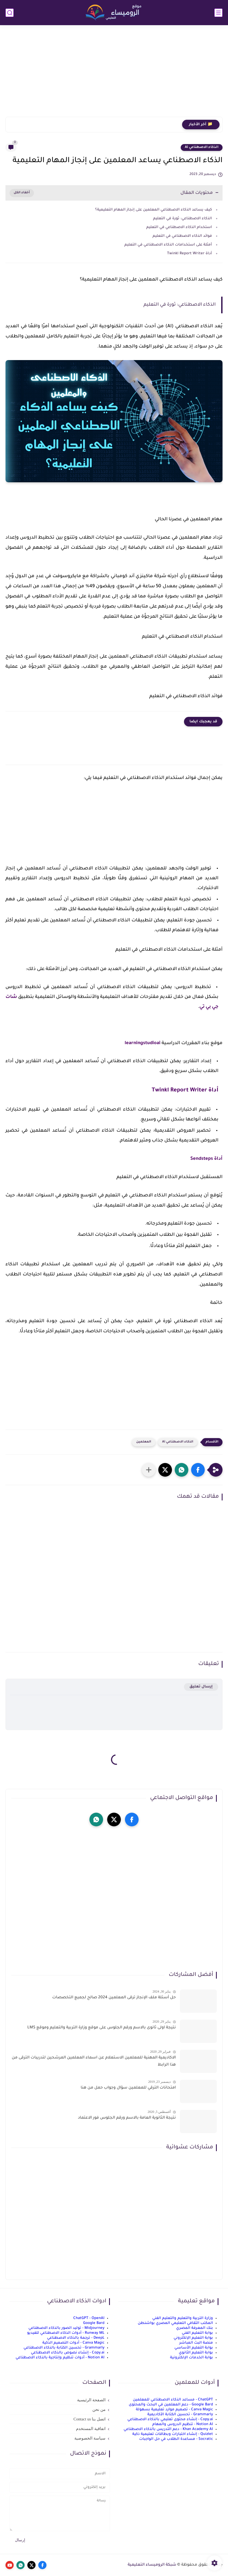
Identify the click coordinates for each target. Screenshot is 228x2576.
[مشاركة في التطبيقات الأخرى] (149, 1470)
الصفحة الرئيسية (91, 2400)
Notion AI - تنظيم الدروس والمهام (182, 2424)
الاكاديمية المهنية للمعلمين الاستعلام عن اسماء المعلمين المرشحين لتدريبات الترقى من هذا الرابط (94, 2061)
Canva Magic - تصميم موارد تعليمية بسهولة (174, 2410)
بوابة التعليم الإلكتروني (193, 2338)
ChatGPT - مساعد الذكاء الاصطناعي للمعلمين (173, 2400)
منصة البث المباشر (196, 2343)
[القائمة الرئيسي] (218, 12)
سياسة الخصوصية (90, 2438)
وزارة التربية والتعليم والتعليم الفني (182, 2318)
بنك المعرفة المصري (194, 2328)
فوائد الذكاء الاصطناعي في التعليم (182, 236)
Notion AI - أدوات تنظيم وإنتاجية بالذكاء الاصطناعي (60, 2358)
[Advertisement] (114, 74)
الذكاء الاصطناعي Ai (201, 147)
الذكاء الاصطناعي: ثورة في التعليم (182, 219)
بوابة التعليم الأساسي (193, 2348)
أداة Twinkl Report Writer (189, 254)
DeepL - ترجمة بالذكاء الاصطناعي (75, 2338)
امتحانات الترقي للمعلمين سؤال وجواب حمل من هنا (128, 2088)
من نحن (99, 2409)
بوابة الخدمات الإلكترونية (191, 2358)
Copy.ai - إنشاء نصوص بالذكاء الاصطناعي (67, 2353)
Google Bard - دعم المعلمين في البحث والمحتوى (171, 2405)
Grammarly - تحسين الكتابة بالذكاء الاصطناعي (64, 2348)
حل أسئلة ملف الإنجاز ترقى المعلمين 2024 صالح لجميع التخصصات (114, 1998)
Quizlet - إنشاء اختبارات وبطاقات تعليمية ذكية (172, 2434)
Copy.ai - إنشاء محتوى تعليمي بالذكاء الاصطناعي (170, 2419)
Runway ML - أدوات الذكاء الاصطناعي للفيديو (65, 2333)
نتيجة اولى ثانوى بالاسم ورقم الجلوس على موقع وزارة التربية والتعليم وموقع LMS (101, 2028)
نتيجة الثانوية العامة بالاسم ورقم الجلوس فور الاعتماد (127, 2118)
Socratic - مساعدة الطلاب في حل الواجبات (176, 2439)
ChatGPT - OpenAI (88, 2318)
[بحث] (9, 12)
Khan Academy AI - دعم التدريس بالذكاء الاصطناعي (168, 2429)
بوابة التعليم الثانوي (196, 2353)
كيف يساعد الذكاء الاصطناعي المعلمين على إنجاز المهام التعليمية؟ (153, 210)
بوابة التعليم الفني (197, 2333)
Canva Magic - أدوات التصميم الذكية (73, 2343)
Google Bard (93, 2323)
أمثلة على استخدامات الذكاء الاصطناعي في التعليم (168, 245)
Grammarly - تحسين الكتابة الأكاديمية (180, 2415)
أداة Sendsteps (206, 1159)
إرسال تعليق (201, 1687)
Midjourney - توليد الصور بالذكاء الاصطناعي (66, 2328)
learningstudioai (142, 1043)
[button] (198, 1470)
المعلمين (143, 1442)
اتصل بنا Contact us (90, 2419)
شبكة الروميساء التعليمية (152, 2565)
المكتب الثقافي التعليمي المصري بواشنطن (175, 2323)
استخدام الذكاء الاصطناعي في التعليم (179, 227)
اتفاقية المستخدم (91, 2428)
